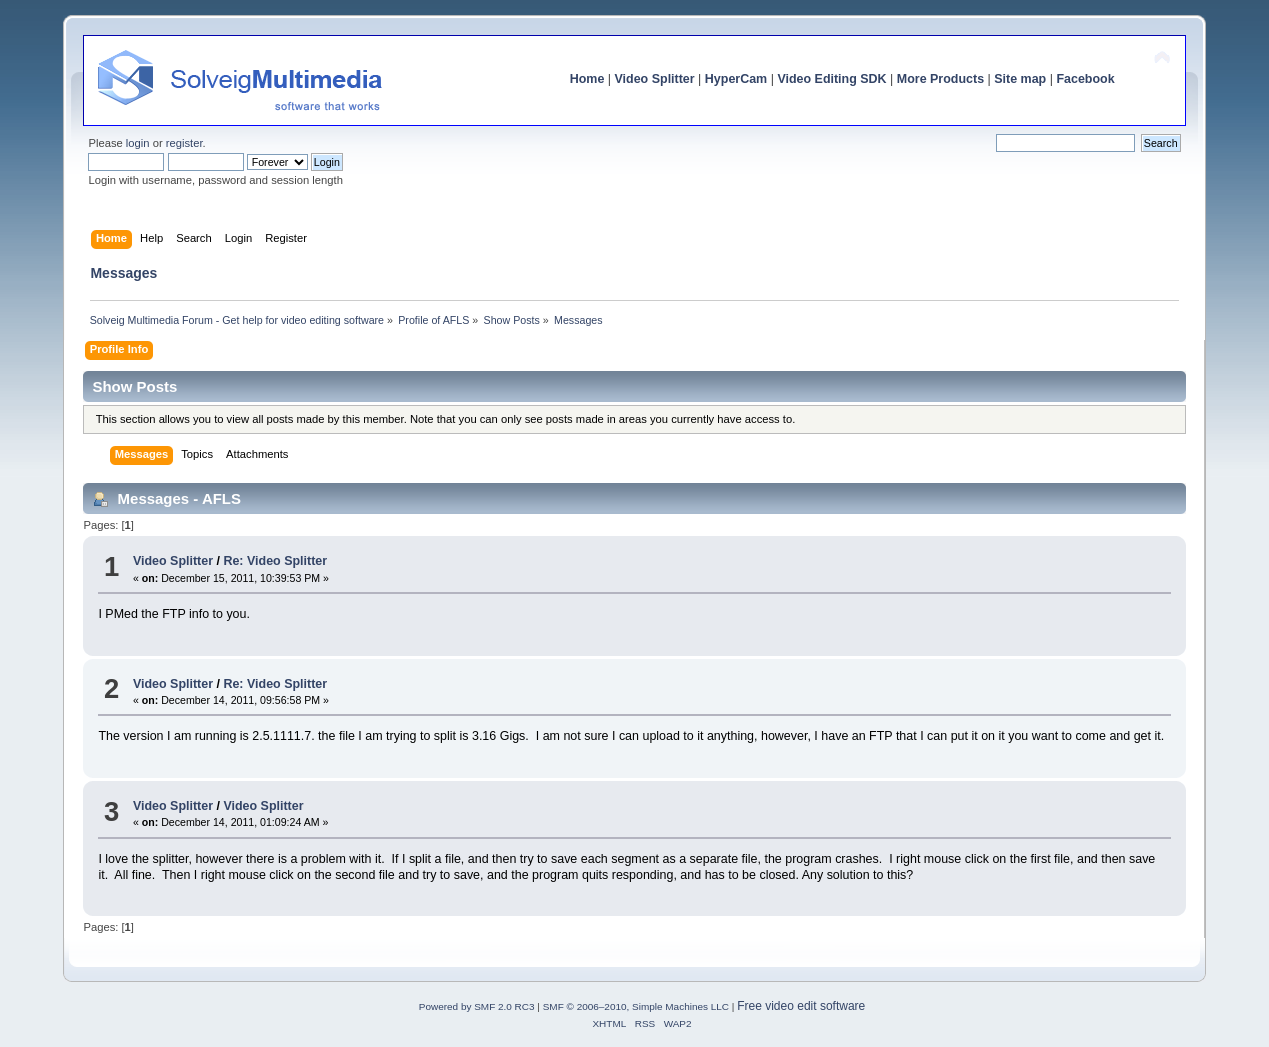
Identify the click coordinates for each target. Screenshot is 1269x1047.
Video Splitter (655, 79)
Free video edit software (801, 1006)
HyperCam (736, 79)
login (138, 143)
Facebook (1085, 79)
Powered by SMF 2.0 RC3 (477, 1006)
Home (587, 79)
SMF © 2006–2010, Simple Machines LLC (636, 1006)
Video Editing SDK (831, 79)
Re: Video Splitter (275, 561)
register (184, 143)
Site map (1020, 79)
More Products (940, 79)
